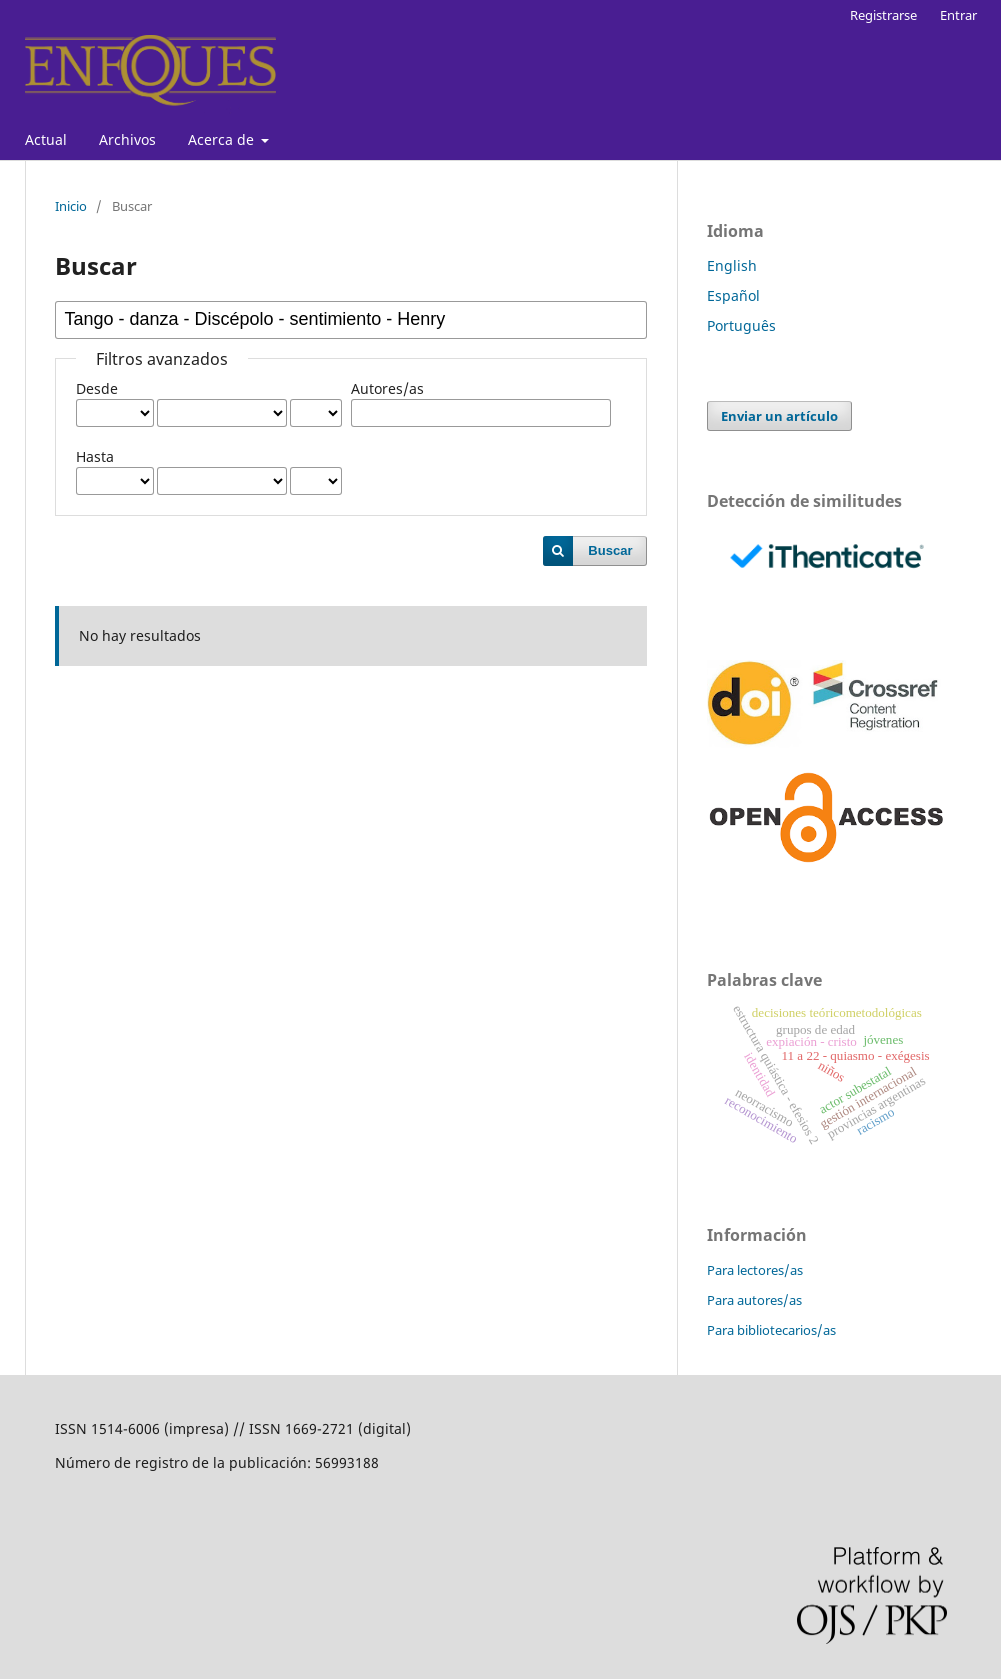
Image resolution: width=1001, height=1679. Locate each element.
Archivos (127, 139)
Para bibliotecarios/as (771, 1330)
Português (741, 325)
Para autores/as (754, 1300)
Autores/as (387, 388)
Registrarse (883, 15)
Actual (46, 139)
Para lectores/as (755, 1270)
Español (733, 295)
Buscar (610, 550)
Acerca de (223, 139)
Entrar (958, 15)
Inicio (71, 206)
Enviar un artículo (779, 416)
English (732, 265)
